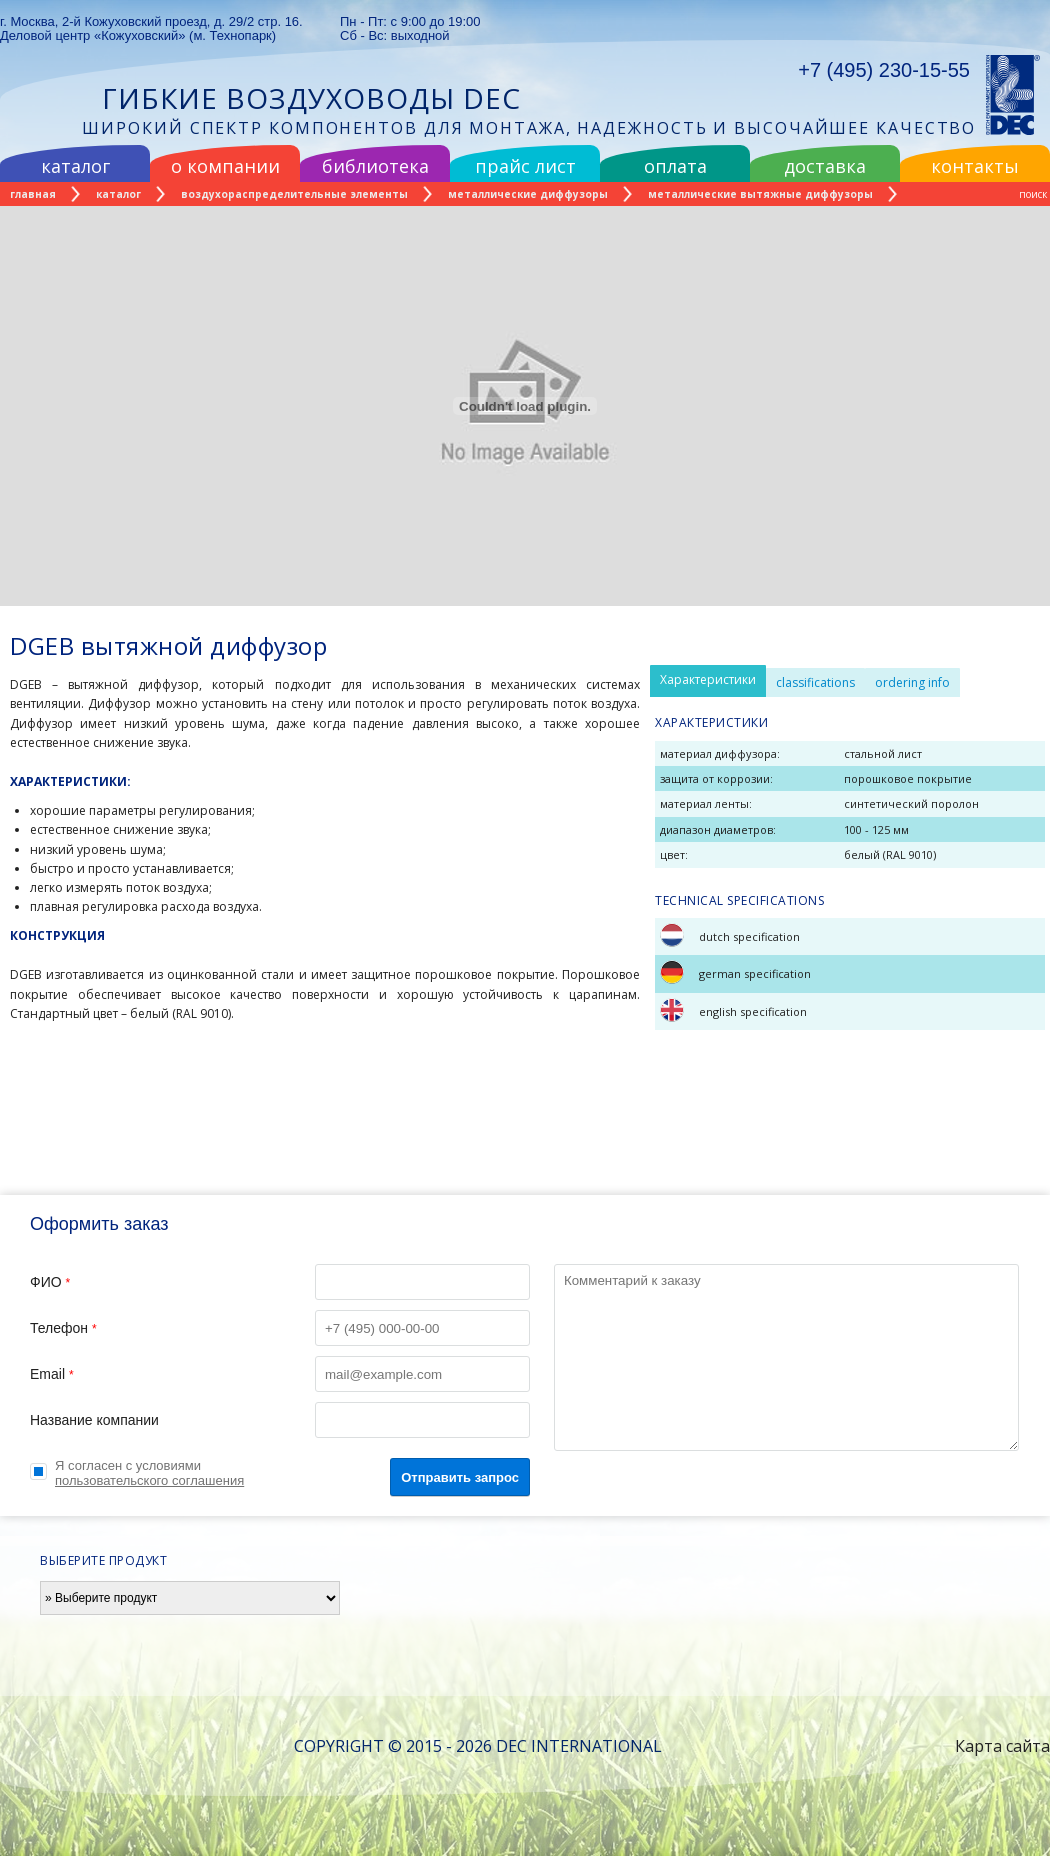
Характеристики (708, 679)
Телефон (280, 1328)
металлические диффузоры (528, 194)
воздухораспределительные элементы (294, 194)
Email (280, 1374)
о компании (225, 166)
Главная (33, 194)
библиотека (375, 166)
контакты (975, 166)
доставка (825, 166)
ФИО (280, 1282)
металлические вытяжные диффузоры (760, 194)
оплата (675, 166)
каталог (75, 166)
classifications (815, 682)
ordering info (912, 682)
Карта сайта (1002, 1746)
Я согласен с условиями (149, 1473)
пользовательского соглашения (149, 1480)
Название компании (280, 1420)
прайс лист (525, 166)
